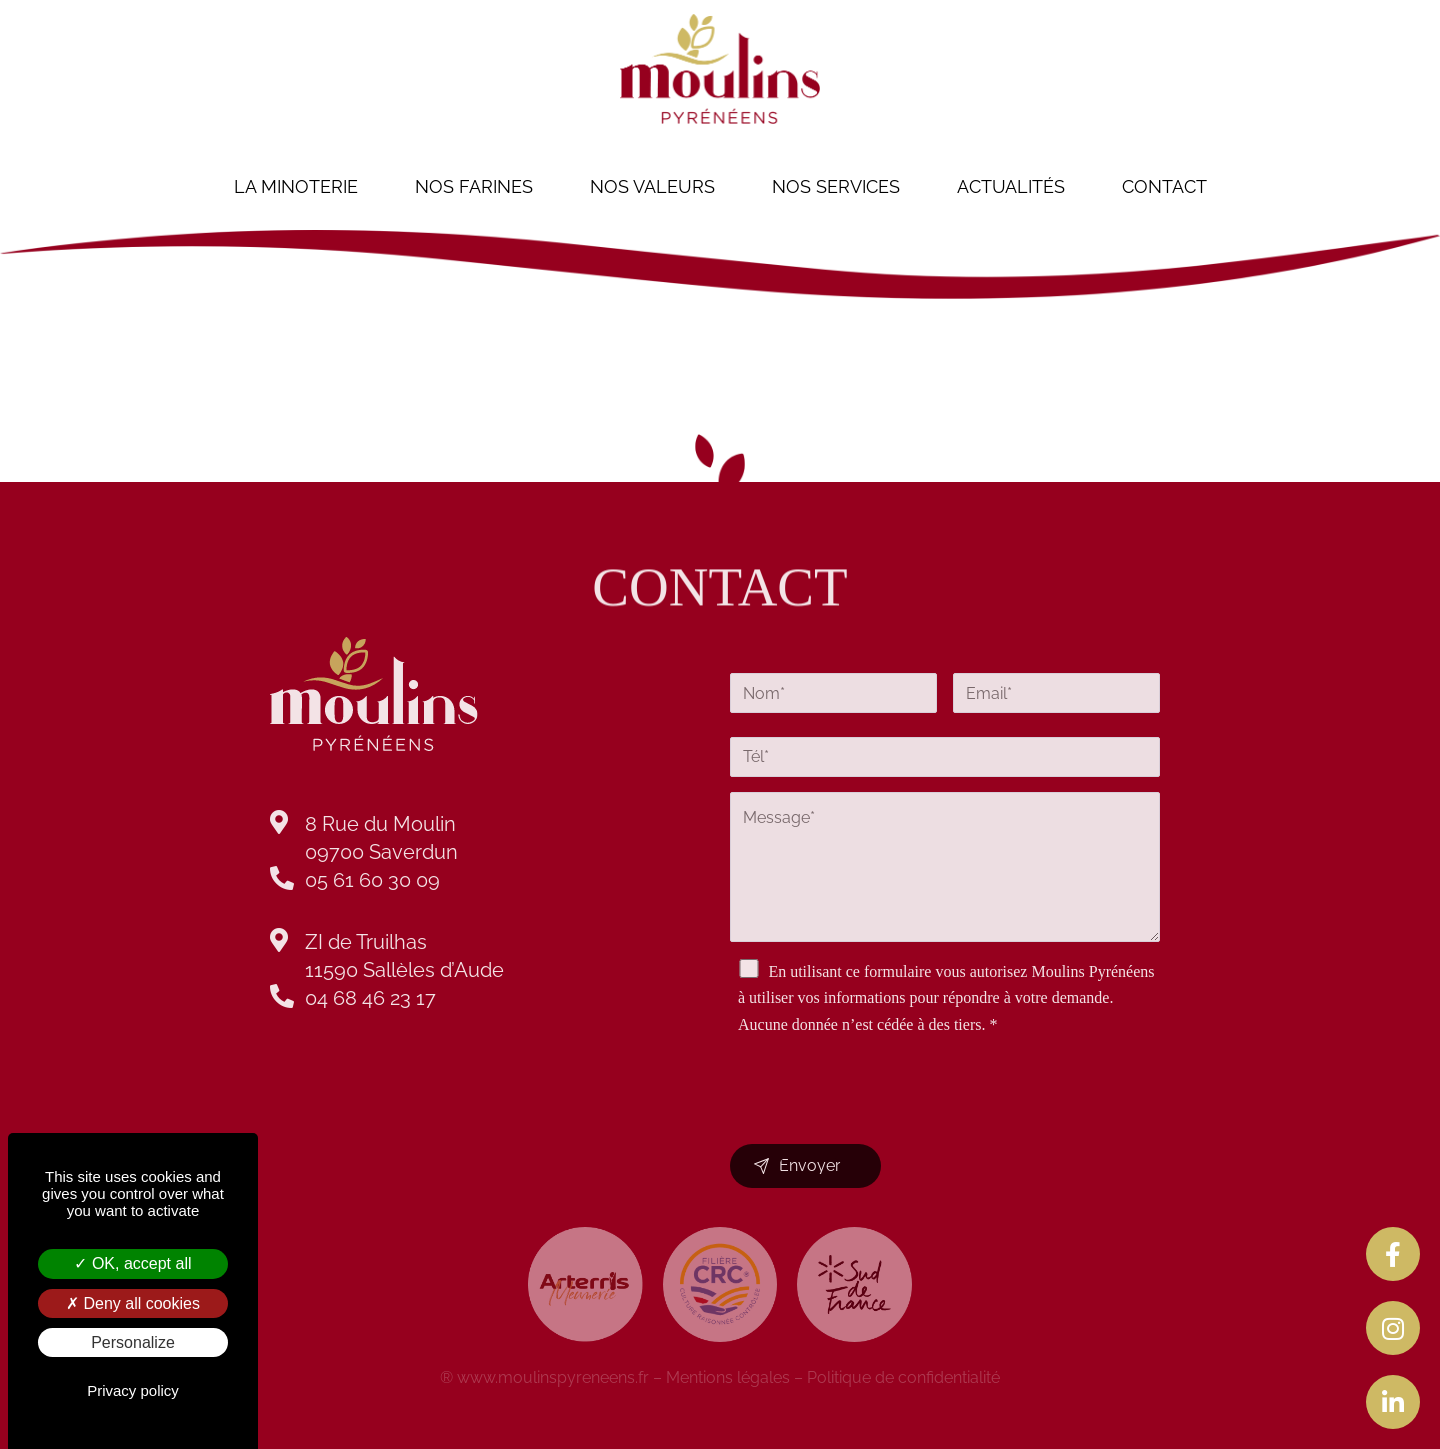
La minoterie (296, 186)
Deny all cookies (133, 1303)
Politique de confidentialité (903, 1377)
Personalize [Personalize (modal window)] (133, 1342)
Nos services (836, 186)
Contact (1164, 186)
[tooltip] (1393, 1254)
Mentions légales (728, 1377)
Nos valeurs (652, 186)
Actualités (1011, 186)
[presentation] (882, 1065)
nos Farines (474, 186)
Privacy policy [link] (133, 1390)
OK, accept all (132, 1263)
